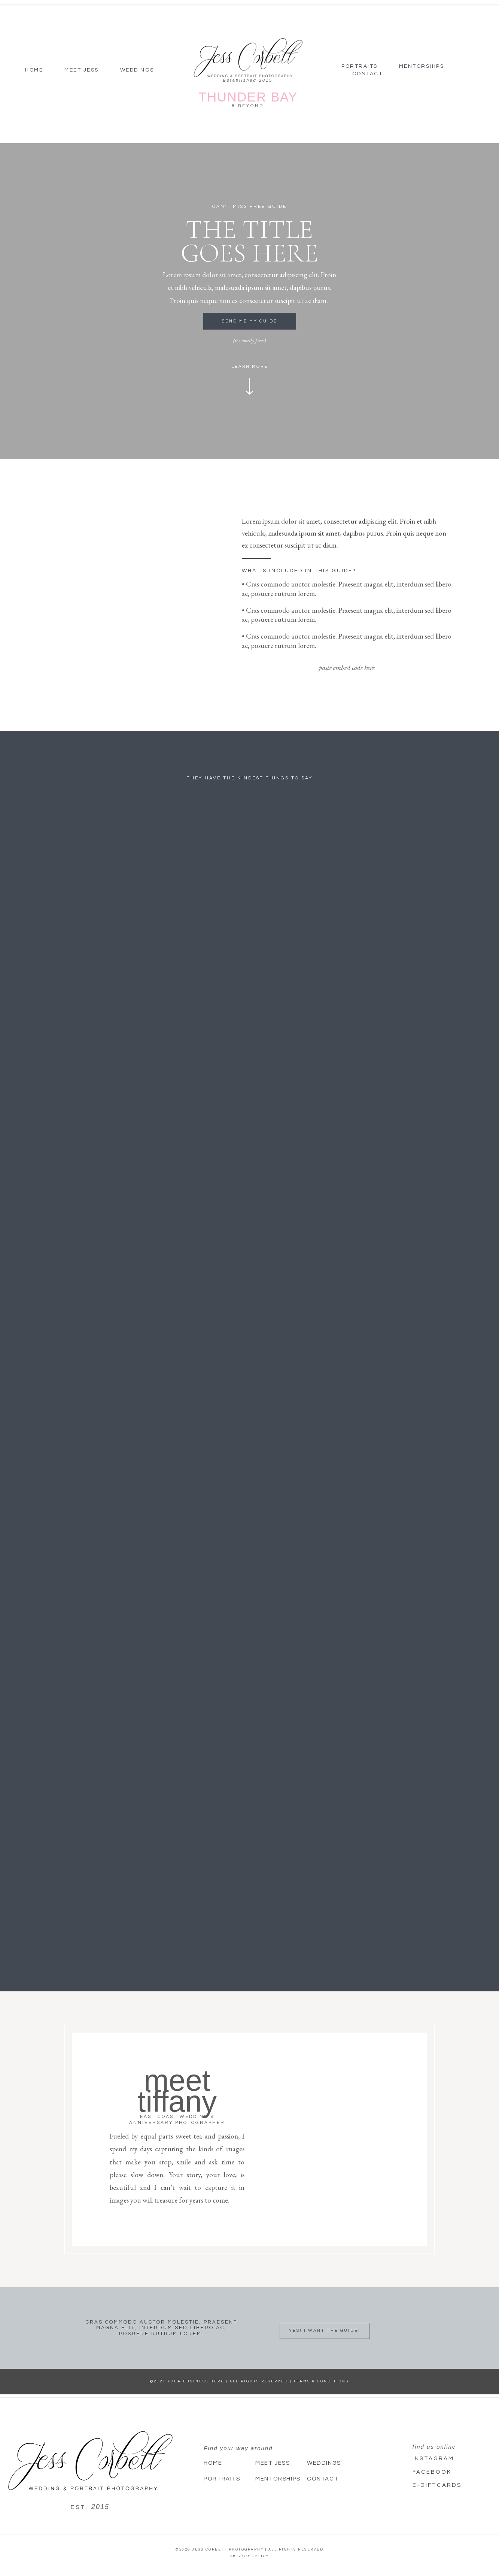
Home (34, 70)
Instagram (433, 2458)
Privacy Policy (249, 2556)
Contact (367, 73)
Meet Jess (81, 70)
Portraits (359, 66)
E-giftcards (437, 2485)
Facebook (432, 2472)
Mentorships (421, 66)
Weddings (137, 70)
